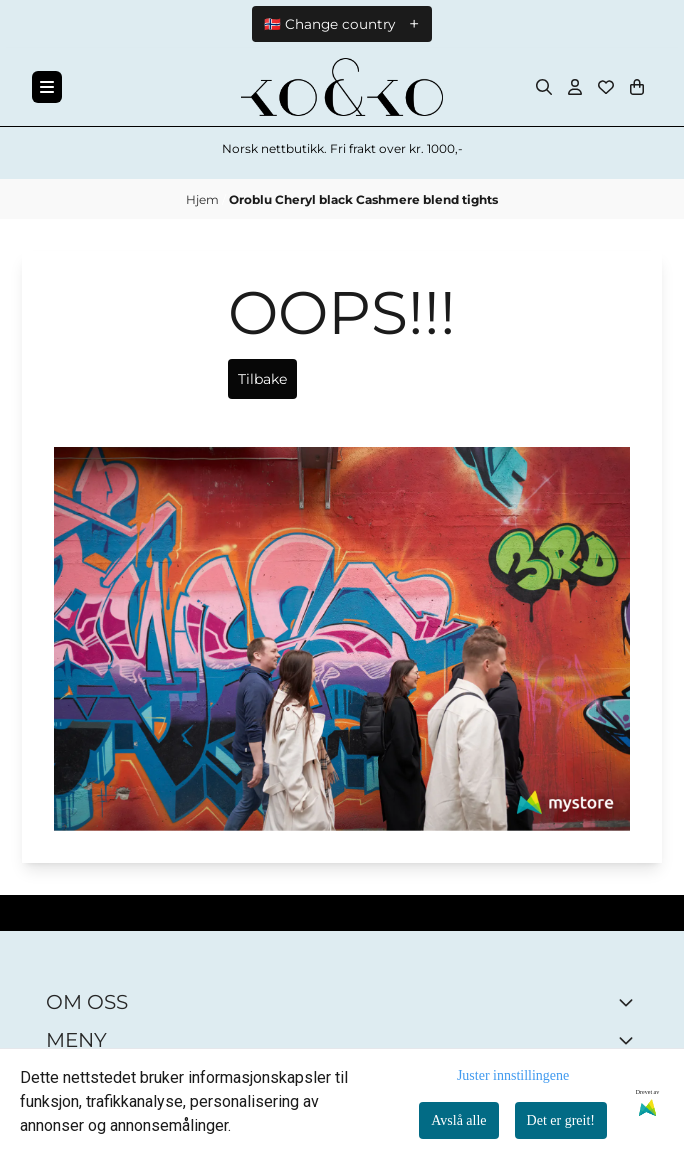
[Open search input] (544, 87)
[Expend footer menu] (630, 1040)
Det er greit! (561, 1120)
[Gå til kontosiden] (575, 87)
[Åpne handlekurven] (637, 87)
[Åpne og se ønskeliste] (606, 87)
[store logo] (341, 87)
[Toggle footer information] (630, 1002)
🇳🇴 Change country (329, 24)
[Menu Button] (47, 87)
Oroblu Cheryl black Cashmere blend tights (363, 199)
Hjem (204, 199)
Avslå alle (458, 1120)
